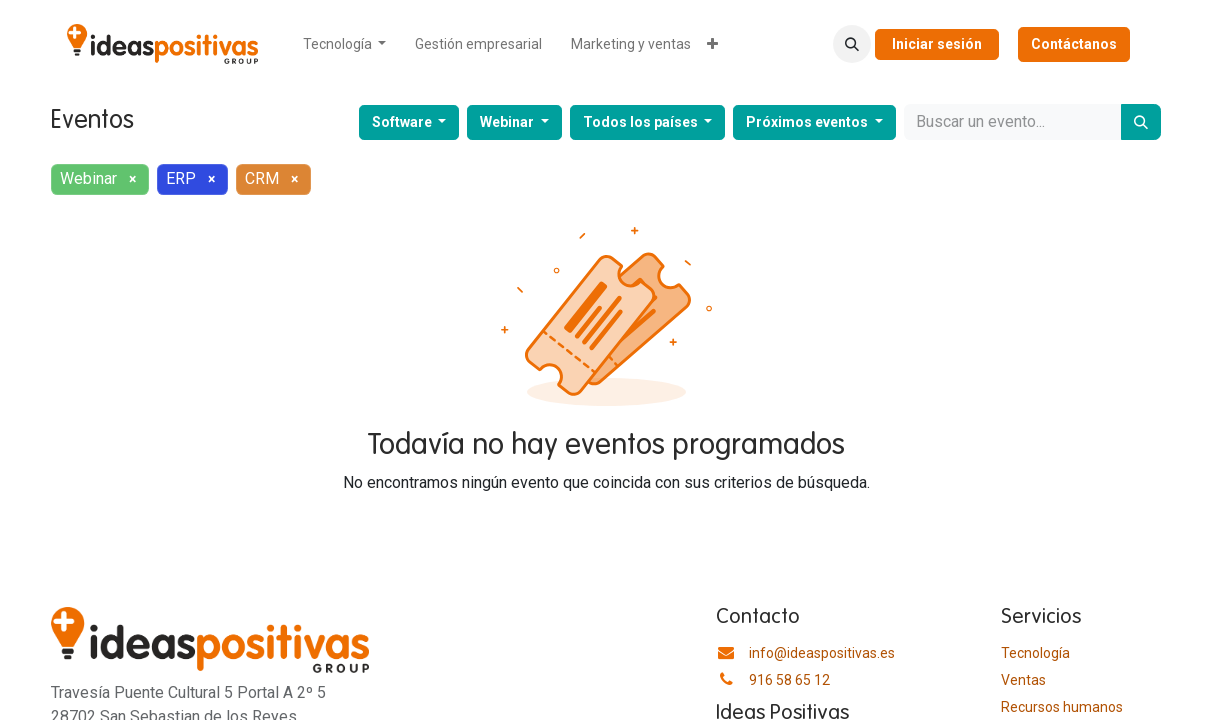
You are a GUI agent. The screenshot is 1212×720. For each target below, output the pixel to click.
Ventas (1023, 680)
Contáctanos (1074, 44)
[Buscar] (1141, 122)
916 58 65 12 (789, 680)
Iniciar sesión (937, 44)
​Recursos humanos (1062, 707)
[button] (852, 44)
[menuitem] (345, 44)
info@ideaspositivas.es (822, 653)
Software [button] (403, 122)
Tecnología (1035, 653)
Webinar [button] (508, 122)
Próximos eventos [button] (808, 122)
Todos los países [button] (642, 122)
